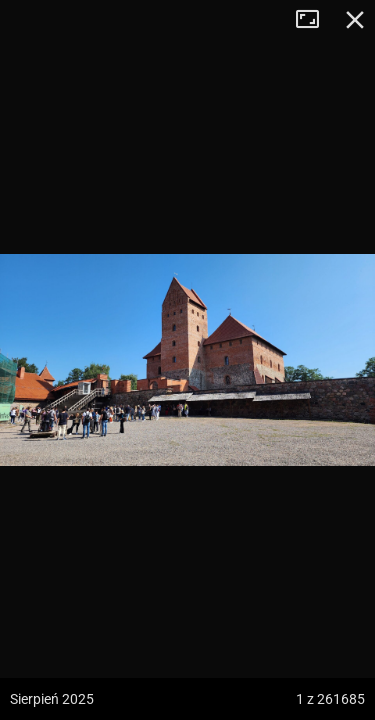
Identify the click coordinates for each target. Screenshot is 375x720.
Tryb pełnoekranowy (315, 20)
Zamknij (355, 20)
